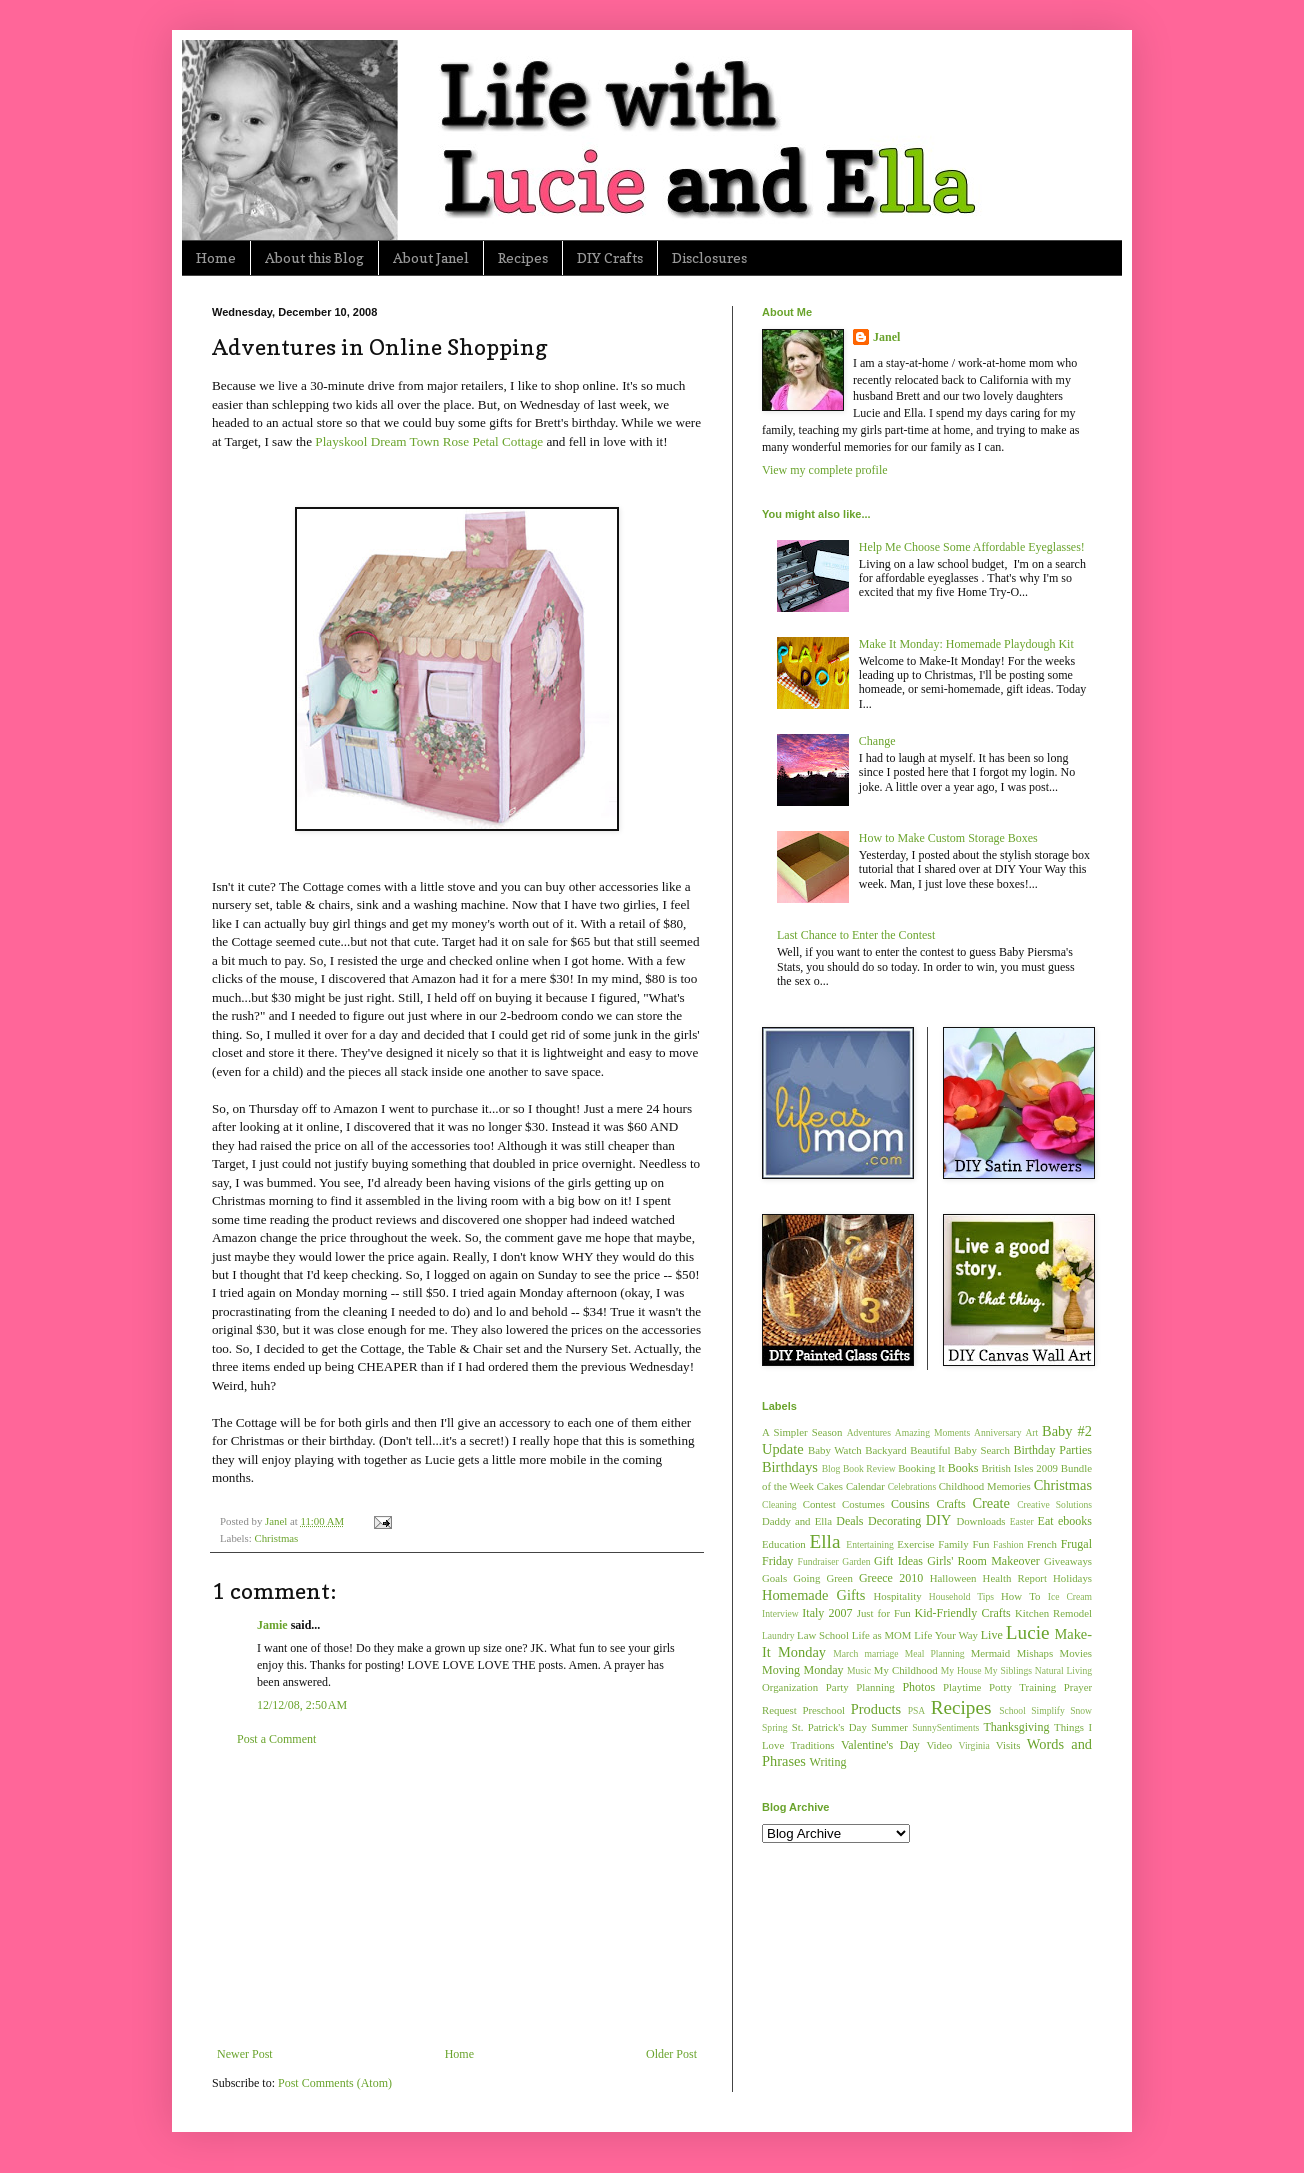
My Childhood (906, 1670)
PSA (917, 1710)
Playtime (962, 1687)
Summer (889, 1727)
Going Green (822, 1578)
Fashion (1008, 1544)
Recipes (523, 257)
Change (877, 741)
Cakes (830, 1486)
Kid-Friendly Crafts (963, 1613)
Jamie (272, 1625)
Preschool (823, 1710)
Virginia (974, 1745)
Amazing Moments (932, 1432)
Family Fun (963, 1544)
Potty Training (1022, 1687)
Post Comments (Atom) (335, 2083)
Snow (1081, 1710)
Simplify (1048, 1710)
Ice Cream (1070, 1596)
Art (1031, 1432)
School (1012, 1710)
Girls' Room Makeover (983, 1561)
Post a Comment (276, 1739)
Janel (886, 337)
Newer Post (245, 2054)
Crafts (950, 1504)
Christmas (276, 1538)
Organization (790, 1687)
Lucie (1028, 1632)
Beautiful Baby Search (960, 1450)
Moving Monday (802, 1670)
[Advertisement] (457, 1897)
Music (859, 1670)
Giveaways (1068, 1561)
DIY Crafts (610, 257)
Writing (828, 1762)
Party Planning (860, 1687)
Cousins (910, 1504)
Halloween (953, 1578)
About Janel (431, 257)
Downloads (980, 1521)
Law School (823, 1635)
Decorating (894, 1521)
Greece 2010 (891, 1578)
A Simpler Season (802, 1432)
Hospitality (898, 1596)
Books (963, 1468)
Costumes (863, 1504)
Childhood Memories (985, 1486)
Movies (1076, 1653)
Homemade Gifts (813, 1595)
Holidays (1072, 1578)
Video (939, 1745)
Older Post (671, 2054)
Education (784, 1544)
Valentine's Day (880, 1745)
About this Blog (314, 257)
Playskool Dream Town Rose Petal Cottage (429, 441)
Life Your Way (946, 1635)
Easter (1022, 1521)
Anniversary (997, 1432)
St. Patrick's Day (829, 1727)
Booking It (921, 1468)
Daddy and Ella (797, 1521)
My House (961, 1670)
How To (1020, 1596)
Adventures (869, 1432)
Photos (918, 1687)
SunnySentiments (945, 1727)
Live (992, 1635)
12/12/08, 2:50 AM (302, 1705)
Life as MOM (882, 1635)
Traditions (813, 1745)
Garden (856, 1561)
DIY (939, 1520)
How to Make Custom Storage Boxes (948, 838)
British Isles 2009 (1019, 1468)
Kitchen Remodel (1053, 1613)
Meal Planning (935, 1653)
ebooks (1075, 1521)
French (1042, 1544)
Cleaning (779, 1504)
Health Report (1015, 1578)
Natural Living (1063, 1670)
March (845, 1653)
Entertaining (869, 1544)
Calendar (865, 1486)
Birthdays (790, 1467)
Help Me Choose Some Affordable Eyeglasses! (972, 547)
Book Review (869, 1468)
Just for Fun (884, 1613)
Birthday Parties (1052, 1450)
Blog (831, 1468)
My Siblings (1008, 1670)
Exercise (915, 1544)
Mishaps (1035, 1653)
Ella (825, 1541)
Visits (1008, 1745)
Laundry (778, 1635)
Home (216, 257)
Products (876, 1709)
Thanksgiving (1016, 1727)
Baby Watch (835, 1450)
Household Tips (961, 1596)
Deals (849, 1521)
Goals (774, 1578)
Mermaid (991, 1653)
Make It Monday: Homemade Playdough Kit (966, 644)
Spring (775, 1727)
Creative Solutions (1054, 1504)
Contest (819, 1504)
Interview (780, 1613)
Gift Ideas (898, 1561)
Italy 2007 (827, 1613)
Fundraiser (818, 1561)
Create (991, 1503)
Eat (1046, 1521)
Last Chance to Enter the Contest (856, 935)
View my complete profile (825, 470)
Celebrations (912, 1486)
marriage (881, 1653)
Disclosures (709, 257)
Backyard (885, 1450)
